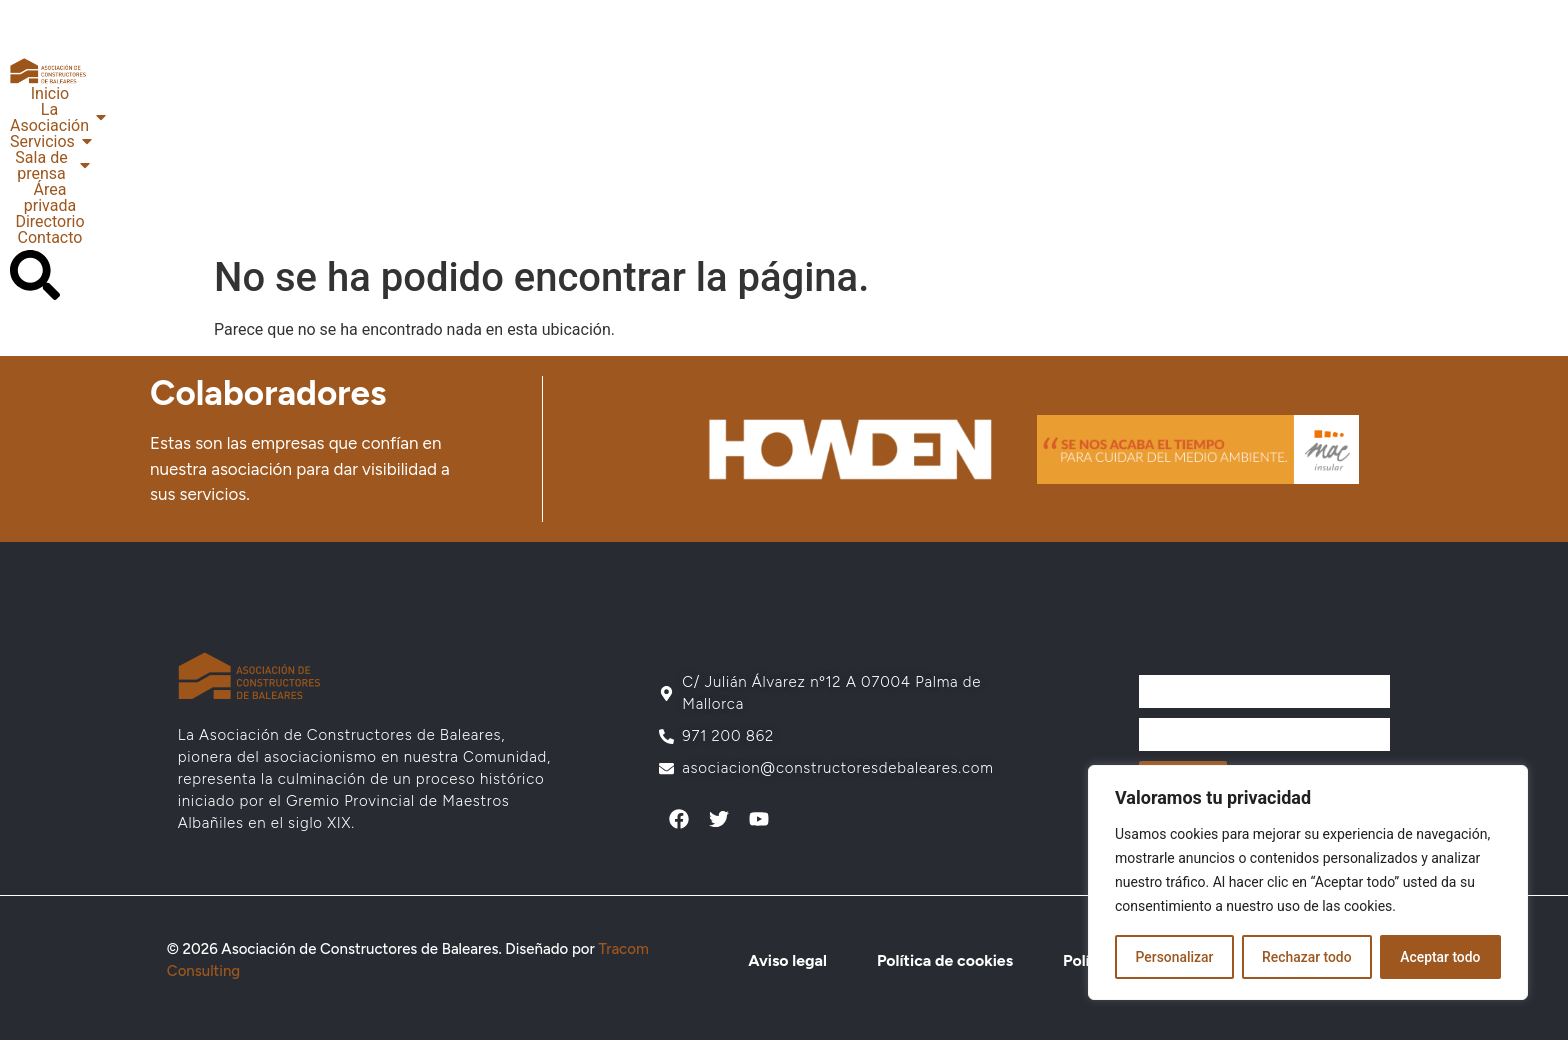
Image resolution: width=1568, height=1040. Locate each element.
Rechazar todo (1307, 957)
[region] (1308, 883)
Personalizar (1174, 957)
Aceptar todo (1440, 957)
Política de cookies (943, 960)
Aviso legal (786, 960)
